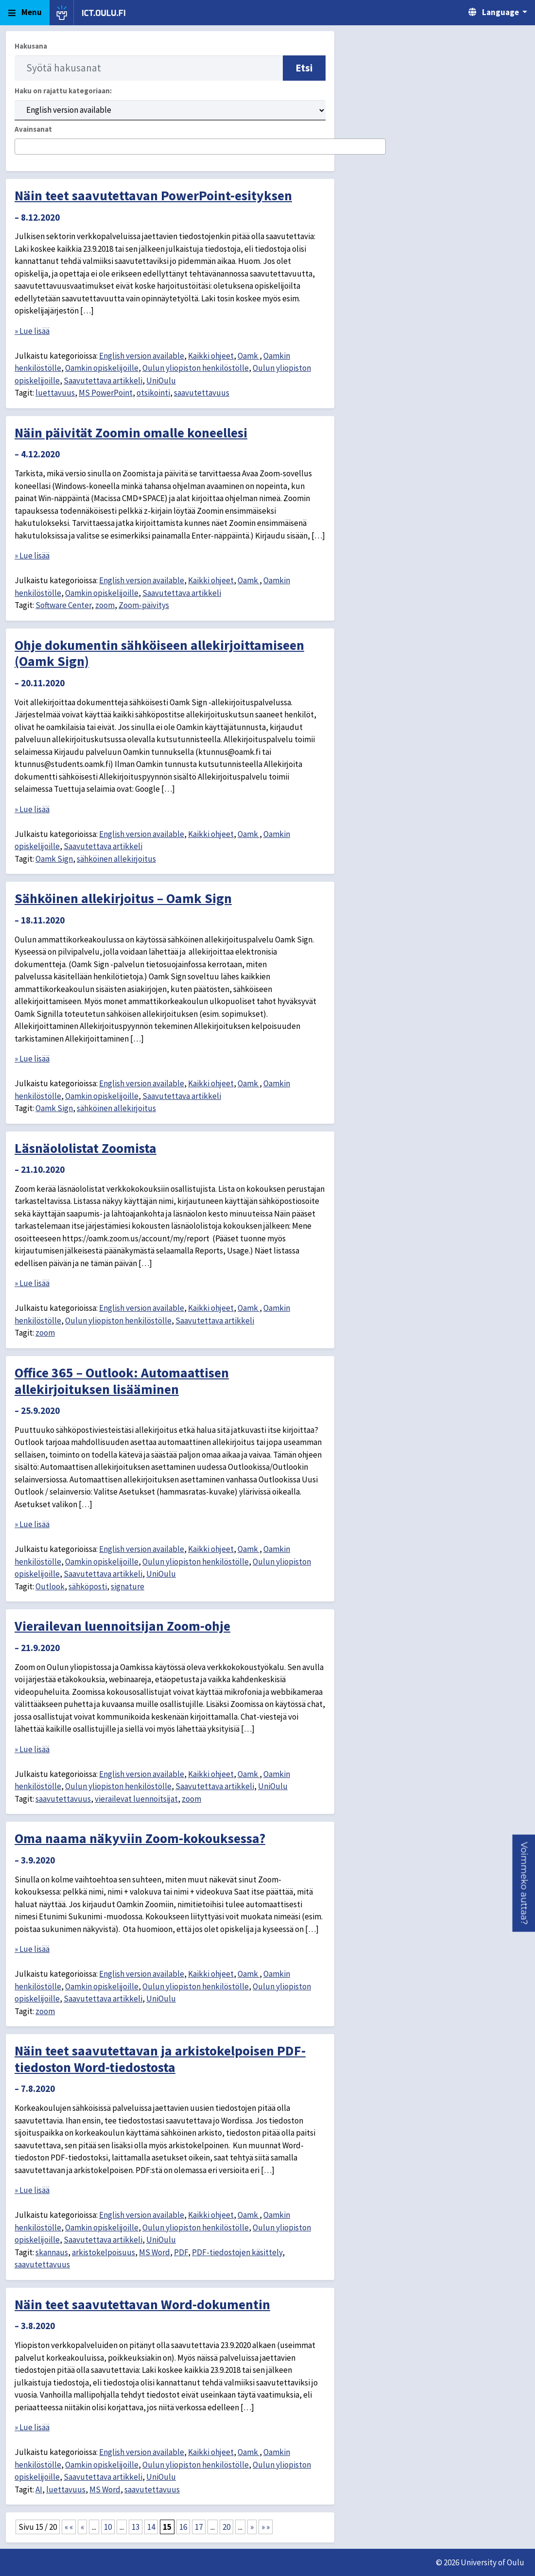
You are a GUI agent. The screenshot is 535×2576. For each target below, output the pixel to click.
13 (135, 2527)
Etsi (304, 67)
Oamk (248, 355)
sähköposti (88, 1586)
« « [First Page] (69, 2527)
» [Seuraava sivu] (252, 2527)
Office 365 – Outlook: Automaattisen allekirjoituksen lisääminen (122, 1381)
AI (38, 2489)
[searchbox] (20, 147)
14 (151, 2527)
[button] (523, 1883)
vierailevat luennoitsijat (136, 1798)
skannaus (51, 2252)
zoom (105, 605)
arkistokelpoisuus (103, 2252)
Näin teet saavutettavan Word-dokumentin (142, 2304)
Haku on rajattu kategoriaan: (63, 90)
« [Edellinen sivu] (82, 2527)
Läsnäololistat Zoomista (85, 1148)
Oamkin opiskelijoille (101, 368)
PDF (181, 2252)
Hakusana (31, 46)
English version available (141, 355)
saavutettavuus (201, 392)
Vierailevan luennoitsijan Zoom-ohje (122, 1626)
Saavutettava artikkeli (103, 380)
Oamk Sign (54, 858)
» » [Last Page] (265, 2527)
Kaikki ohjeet (211, 355)
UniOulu (161, 380)
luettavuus (55, 392)
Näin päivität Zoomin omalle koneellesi (131, 432)
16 (183, 2527)
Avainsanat (33, 129)
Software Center (63, 605)
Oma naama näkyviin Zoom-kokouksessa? (140, 1838)
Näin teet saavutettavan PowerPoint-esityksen (153, 195)
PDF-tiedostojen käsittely (237, 2252)
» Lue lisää (32, 331)
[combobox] (200, 147)
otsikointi (153, 392)
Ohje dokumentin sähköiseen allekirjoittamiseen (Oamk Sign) (159, 653)
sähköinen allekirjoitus (116, 858)
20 (226, 2527)
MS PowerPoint (106, 392)
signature (127, 1586)
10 (108, 2527)
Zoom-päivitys (144, 605)
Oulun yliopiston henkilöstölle (195, 368)
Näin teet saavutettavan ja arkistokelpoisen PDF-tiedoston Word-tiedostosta (160, 2059)
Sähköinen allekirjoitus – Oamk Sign (123, 898)
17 (199, 2527)
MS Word (154, 2252)
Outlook (50, 1586)
